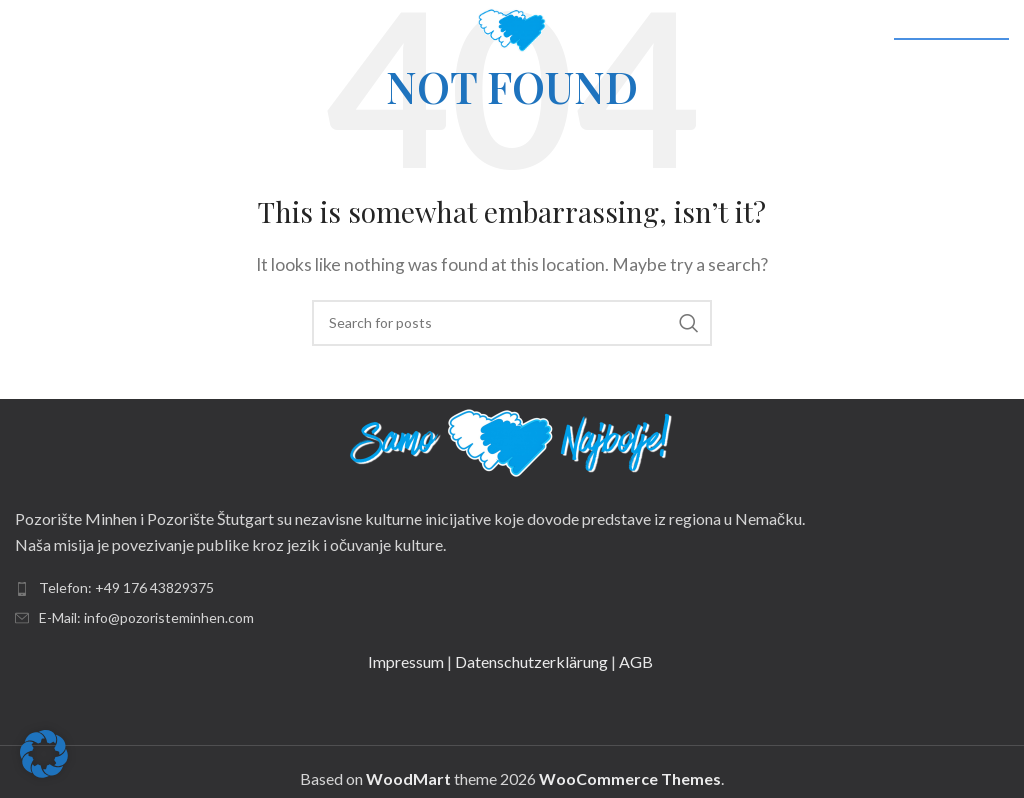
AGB (637, 661)
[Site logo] (511, 27)
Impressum (406, 661)
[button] (44, 754)
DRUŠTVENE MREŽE (951, 31)
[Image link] (512, 440)
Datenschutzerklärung (531, 661)
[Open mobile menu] (48, 30)
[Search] (512, 323)
